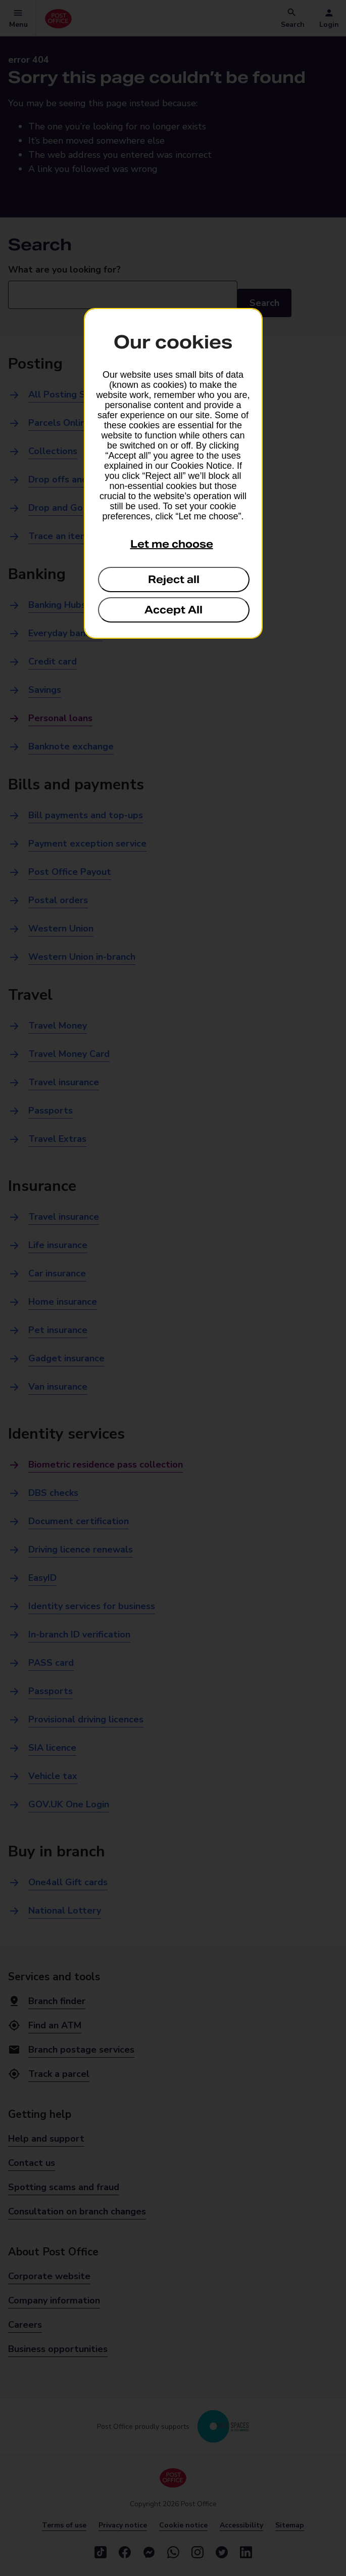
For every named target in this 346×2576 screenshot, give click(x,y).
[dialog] (173, 473)
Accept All (173, 609)
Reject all (174, 579)
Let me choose (171, 544)
